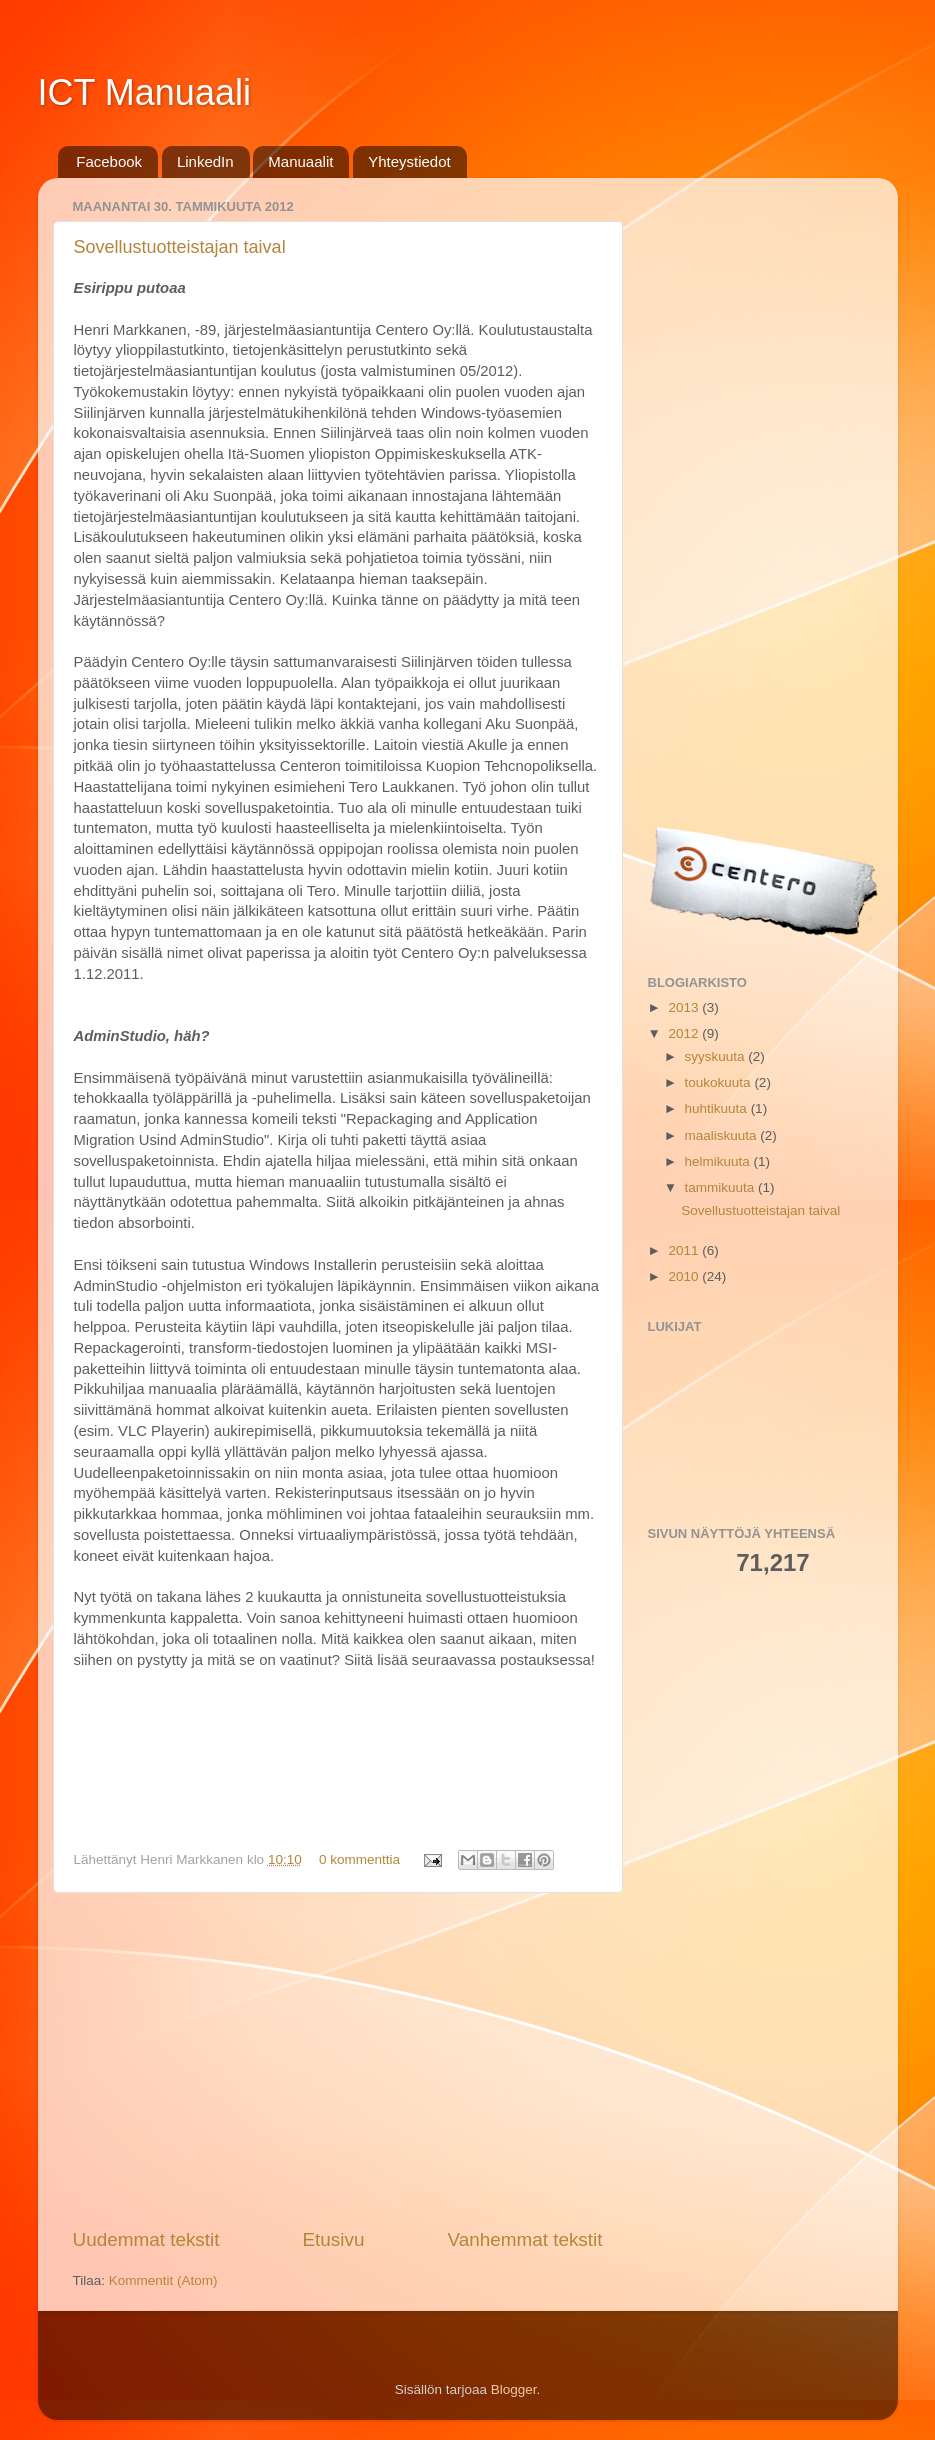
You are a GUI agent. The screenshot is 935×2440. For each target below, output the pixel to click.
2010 (685, 1276)
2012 (685, 1033)
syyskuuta (717, 1056)
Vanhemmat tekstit (524, 2239)
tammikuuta (722, 1187)
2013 (685, 1007)
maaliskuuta (723, 1135)
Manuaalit (300, 161)
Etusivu (333, 2239)
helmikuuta (719, 1161)
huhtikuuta (718, 1108)
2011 (685, 1250)
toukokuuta (720, 1082)
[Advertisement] (338, 2060)
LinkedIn (205, 161)
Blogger (514, 2389)
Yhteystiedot (409, 161)
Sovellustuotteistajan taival (180, 247)
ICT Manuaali (144, 92)
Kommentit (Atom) (163, 2280)
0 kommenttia (359, 1859)
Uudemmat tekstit (146, 2239)
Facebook (109, 161)
